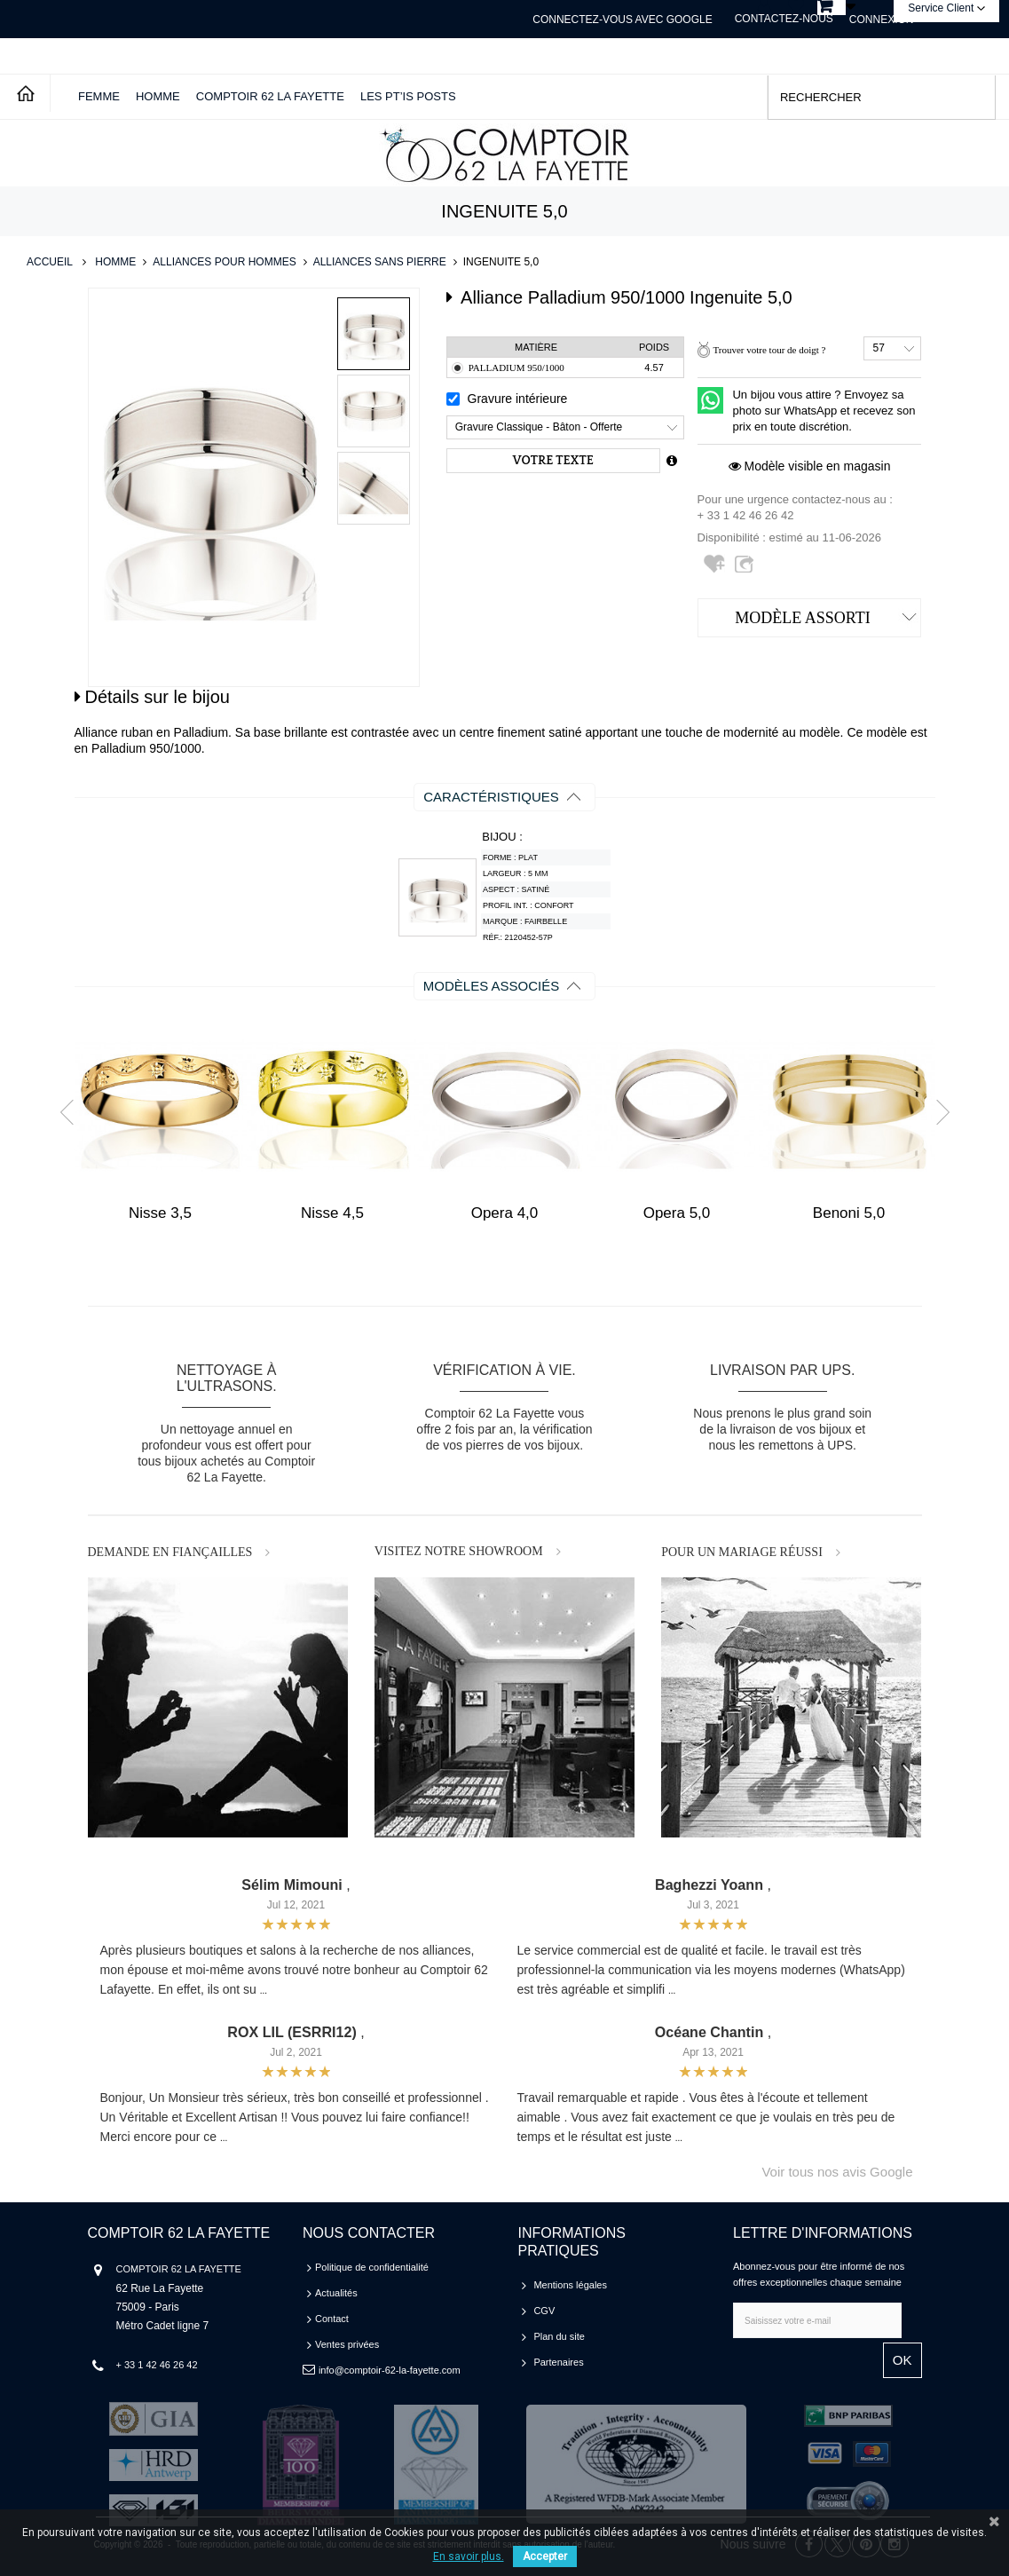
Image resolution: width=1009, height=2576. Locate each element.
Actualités (336, 2293)
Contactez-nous (784, 18)
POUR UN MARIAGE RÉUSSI (742, 1552)
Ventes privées (347, 2344)
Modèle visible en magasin (810, 466)
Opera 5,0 (677, 1213)
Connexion (881, 19)
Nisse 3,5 (160, 1213)
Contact (332, 2318)
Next (936, 1111)
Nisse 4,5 (332, 1213)
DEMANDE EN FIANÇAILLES (170, 1552)
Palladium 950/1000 (516, 367)
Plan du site (558, 2336)
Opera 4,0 (505, 1213)
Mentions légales (570, 2285)
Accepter (545, 2556)
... (263, 1990)
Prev (71, 1111)
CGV (544, 2310)
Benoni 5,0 (849, 1213)
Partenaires (558, 2362)
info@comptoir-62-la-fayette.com (390, 2370)
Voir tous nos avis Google (836, 2171)
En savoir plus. (468, 2556)
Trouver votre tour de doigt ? (769, 349)
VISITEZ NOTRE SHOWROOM (458, 1551)
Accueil (50, 262)
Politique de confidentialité (372, 2267)
